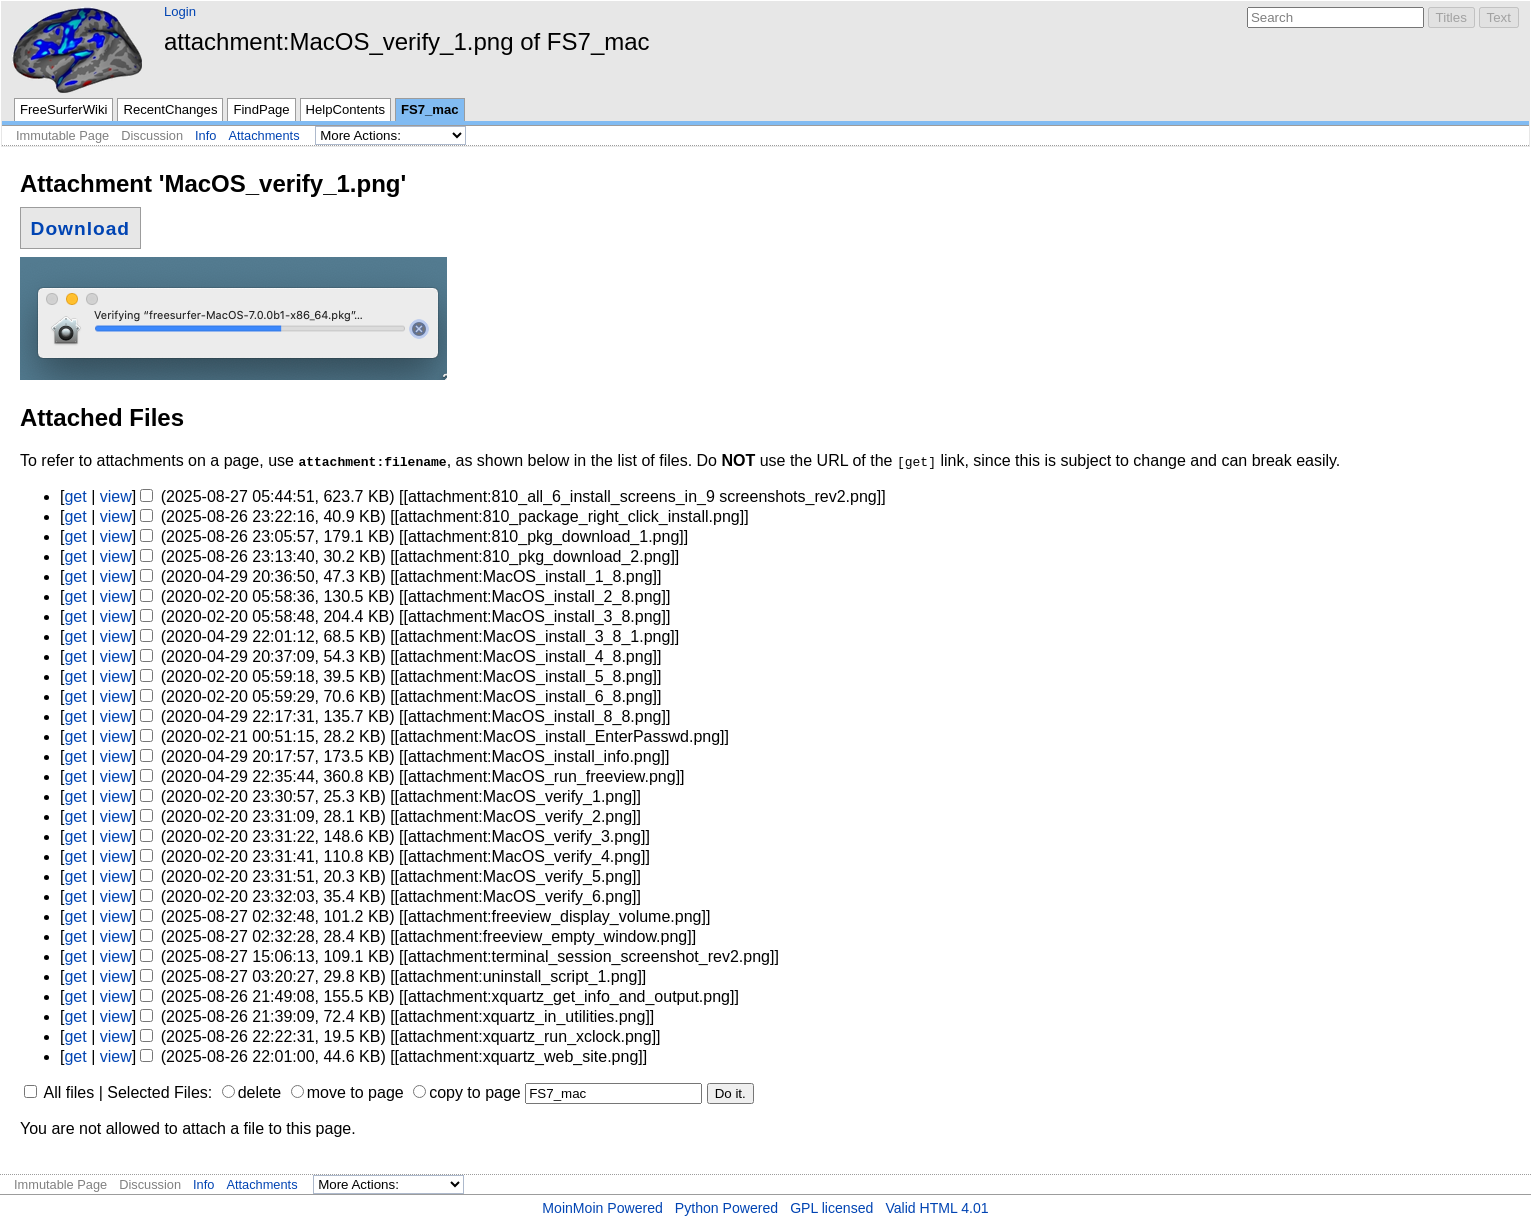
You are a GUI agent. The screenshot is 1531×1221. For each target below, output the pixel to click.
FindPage (261, 109)
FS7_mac (430, 109)
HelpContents (345, 109)
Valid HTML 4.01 (936, 1208)
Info (205, 135)
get (75, 496)
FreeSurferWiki (63, 109)
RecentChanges (170, 109)
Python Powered (726, 1208)
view (116, 496)
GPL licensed (831, 1208)
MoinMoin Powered (602, 1208)
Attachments (263, 135)
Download (80, 227)
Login (180, 11)
